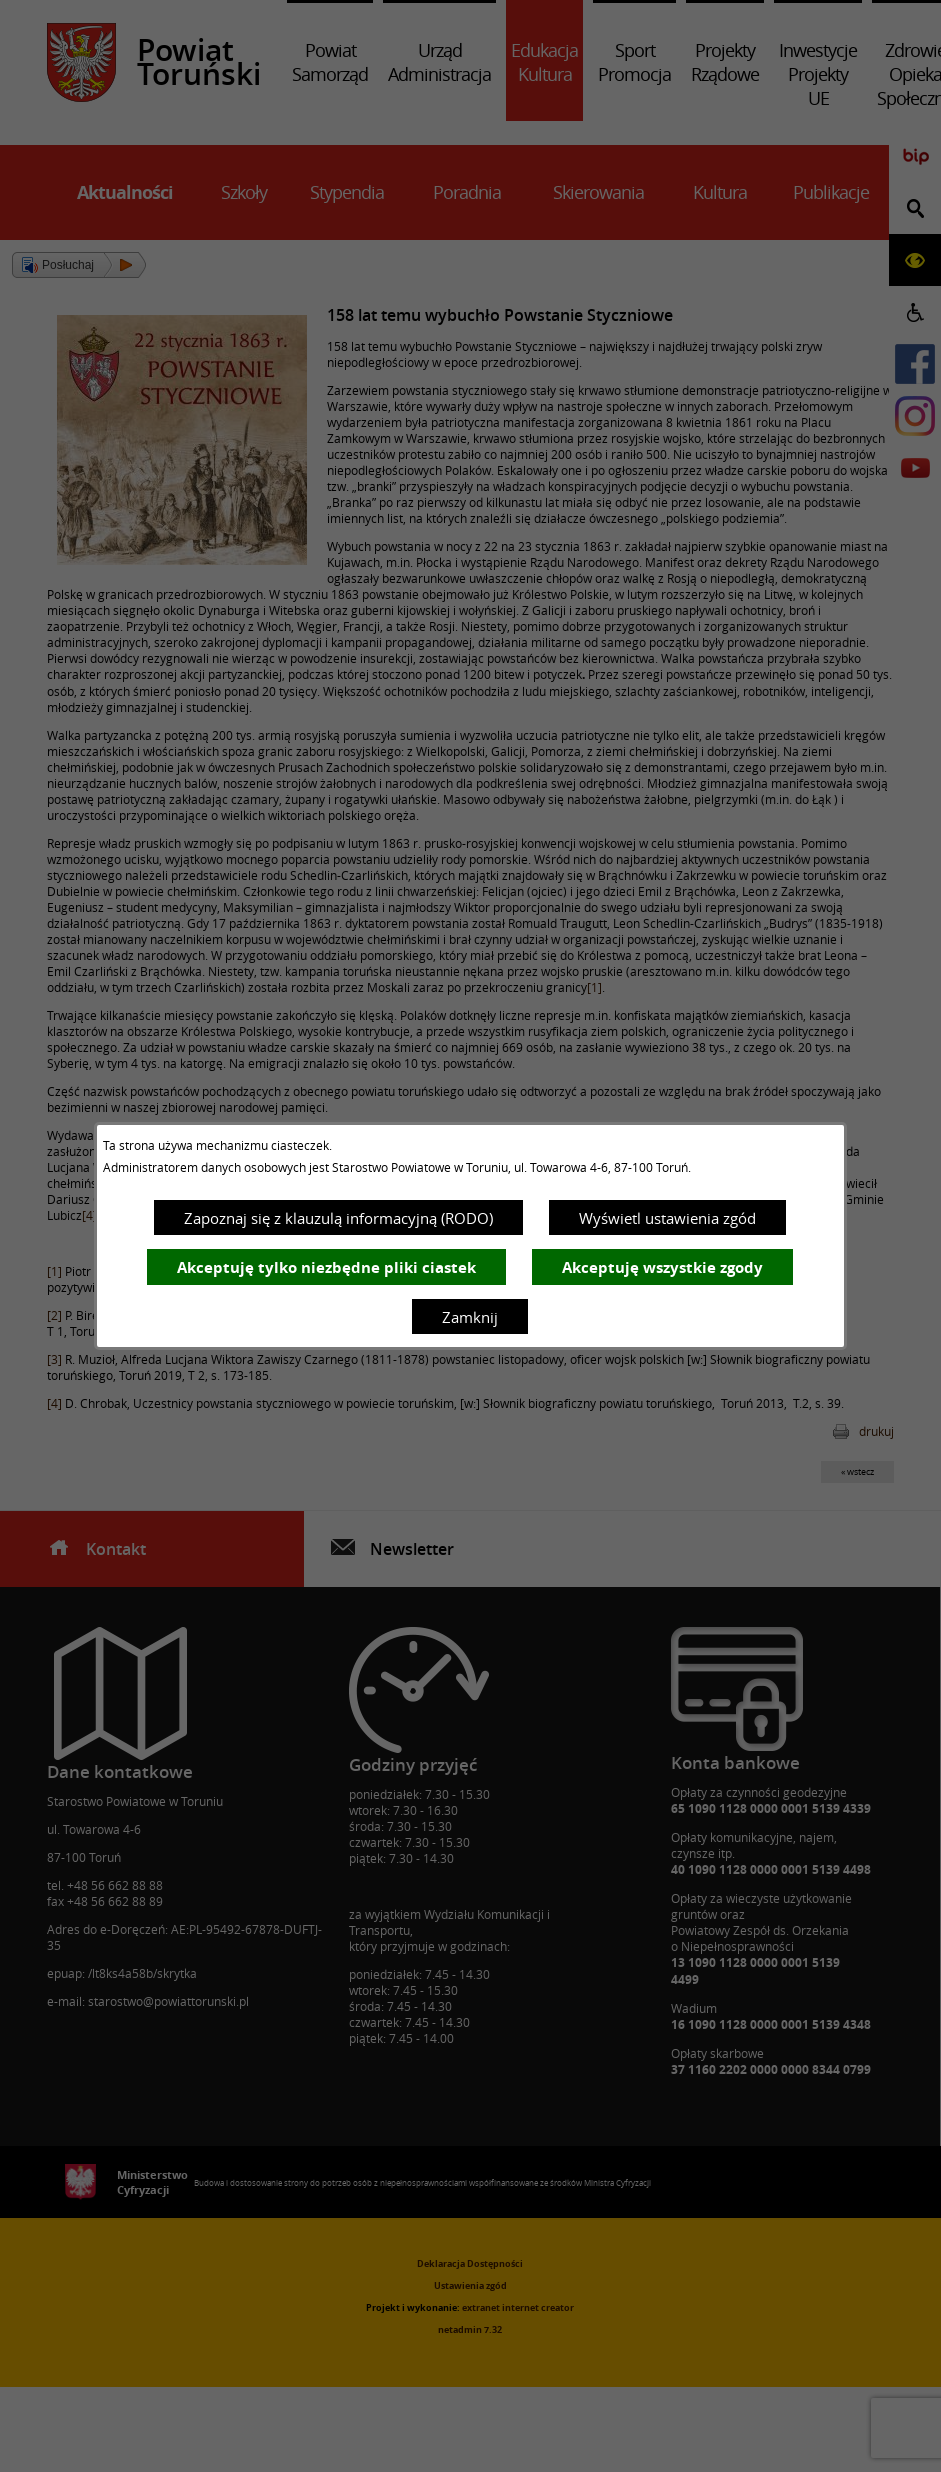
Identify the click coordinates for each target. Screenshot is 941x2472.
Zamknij (470, 1317)
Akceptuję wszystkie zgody (662, 1267)
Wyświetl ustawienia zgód (667, 1218)
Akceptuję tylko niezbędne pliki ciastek (326, 1267)
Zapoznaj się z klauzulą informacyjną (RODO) (338, 1218)
